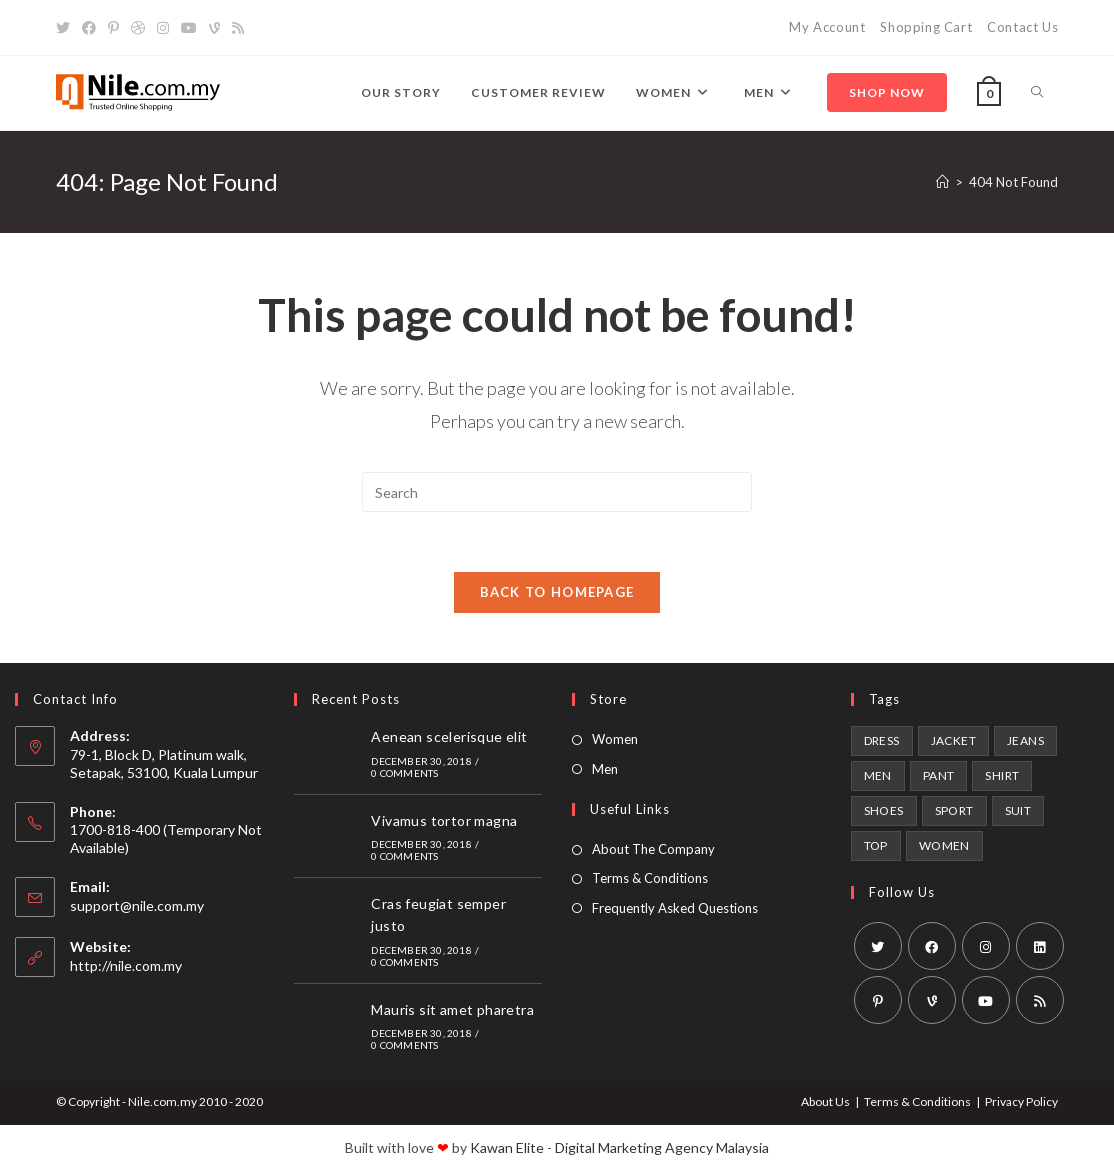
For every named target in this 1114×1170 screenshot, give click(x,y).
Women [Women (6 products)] (944, 845)
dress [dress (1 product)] (882, 740)
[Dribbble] (138, 28)
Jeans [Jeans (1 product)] (1025, 740)
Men (605, 769)
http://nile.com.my (126, 965)
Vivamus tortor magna (444, 820)
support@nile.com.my (137, 905)
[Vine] (214, 28)
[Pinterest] (113, 28)
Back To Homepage (557, 592)
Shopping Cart (926, 27)
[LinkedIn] (1040, 946)
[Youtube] (189, 28)
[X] (66, 28)
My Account (827, 27)
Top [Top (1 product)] (876, 845)
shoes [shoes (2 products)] (884, 810)
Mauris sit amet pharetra (452, 1009)
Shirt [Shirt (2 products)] (1002, 775)
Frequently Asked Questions (675, 908)
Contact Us (1022, 27)
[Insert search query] (557, 492)
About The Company (653, 849)
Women (615, 739)
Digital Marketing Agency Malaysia (662, 1147)
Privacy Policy (1021, 1101)
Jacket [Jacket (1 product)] (953, 740)
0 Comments (404, 773)
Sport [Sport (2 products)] (954, 810)
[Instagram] (163, 28)
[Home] (942, 182)
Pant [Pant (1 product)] (939, 775)
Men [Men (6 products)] (878, 775)
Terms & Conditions (650, 878)
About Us (825, 1101)
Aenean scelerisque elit (449, 736)
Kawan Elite (507, 1147)
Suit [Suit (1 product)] (1018, 810)
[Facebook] (89, 28)
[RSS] (238, 28)
